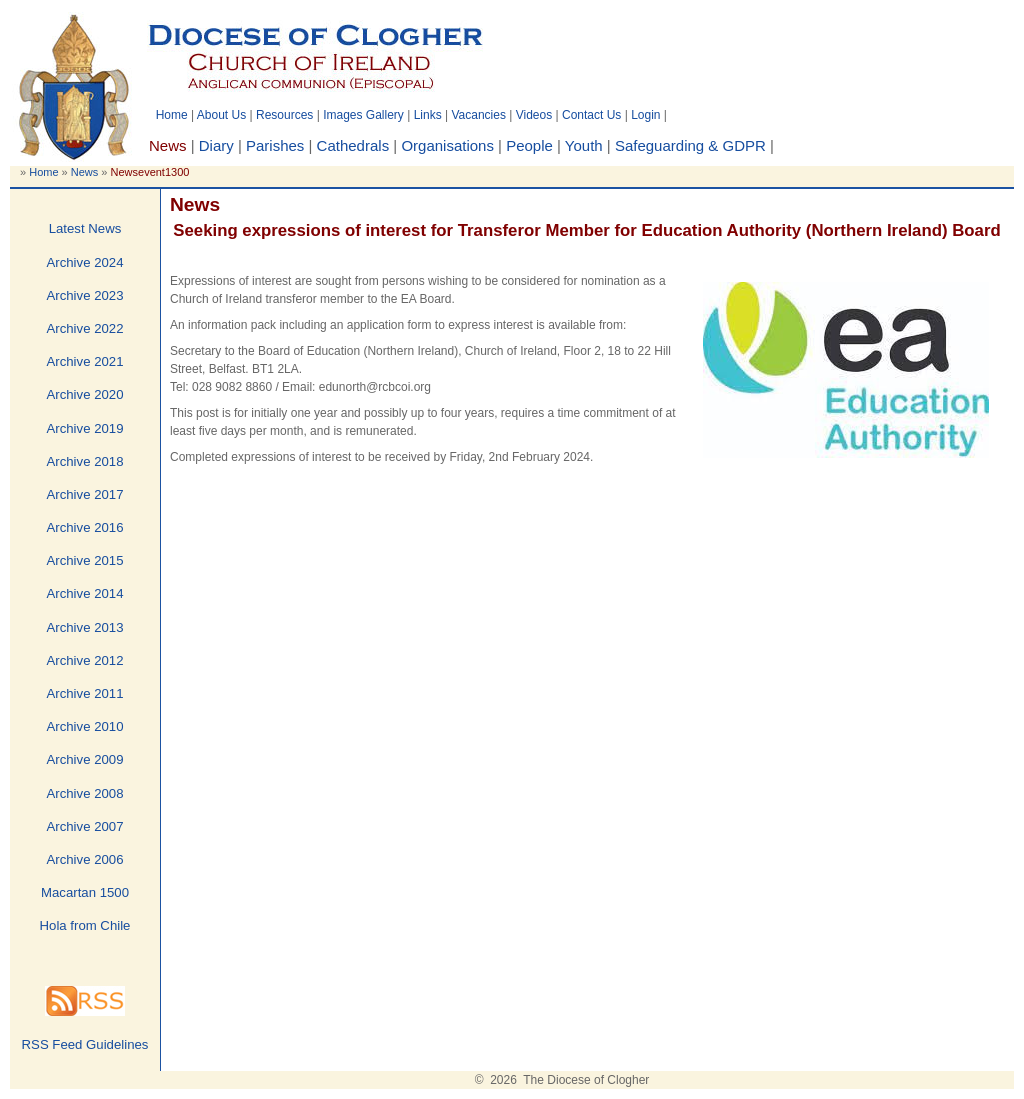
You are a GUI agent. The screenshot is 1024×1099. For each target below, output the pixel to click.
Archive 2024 (85, 262)
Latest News (85, 228)
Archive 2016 (85, 527)
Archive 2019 (85, 428)
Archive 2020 (85, 394)
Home (172, 115)
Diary (216, 145)
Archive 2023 (85, 295)
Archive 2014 (85, 593)
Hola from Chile (85, 925)
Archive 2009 (85, 759)
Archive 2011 (85, 693)
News (85, 172)
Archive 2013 (85, 627)
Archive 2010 (85, 726)
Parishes (275, 145)
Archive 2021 (85, 361)
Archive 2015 (85, 560)
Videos (534, 115)
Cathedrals (353, 145)
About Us (221, 115)
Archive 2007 (85, 826)
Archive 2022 (85, 328)
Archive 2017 (85, 494)
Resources (284, 115)
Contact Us (591, 115)
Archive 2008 (85, 793)
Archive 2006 (85, 859)
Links (428, 115)
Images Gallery (363, 115)
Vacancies (478, 115)
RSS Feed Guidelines (85, 1044)
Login (645, 115)
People (529, 145)
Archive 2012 (85, 660)
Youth (584, 145)
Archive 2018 (85, 461)
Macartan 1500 (85, 892)
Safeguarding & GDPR (690, 145)
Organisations (447, 145)
